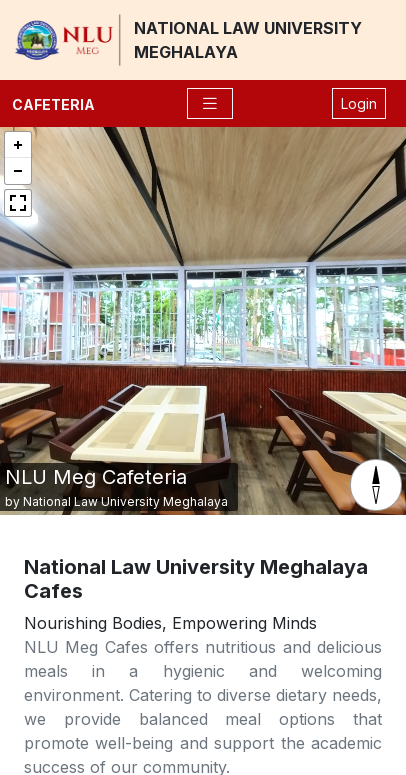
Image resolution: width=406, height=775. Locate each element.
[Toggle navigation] (210, 103)
